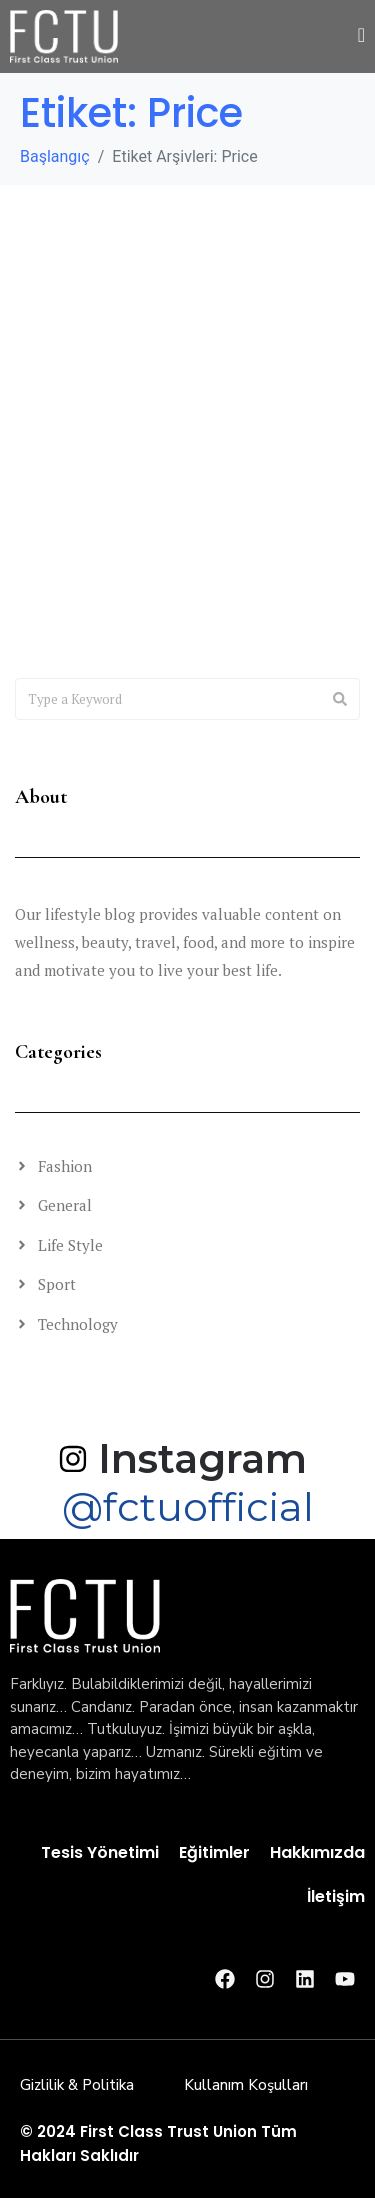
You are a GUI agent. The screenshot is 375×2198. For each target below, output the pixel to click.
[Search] (340, 699)
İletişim (336, 1896)
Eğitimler (214, 1852)
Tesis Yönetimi (100, 1852)
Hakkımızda (317, 1852)
